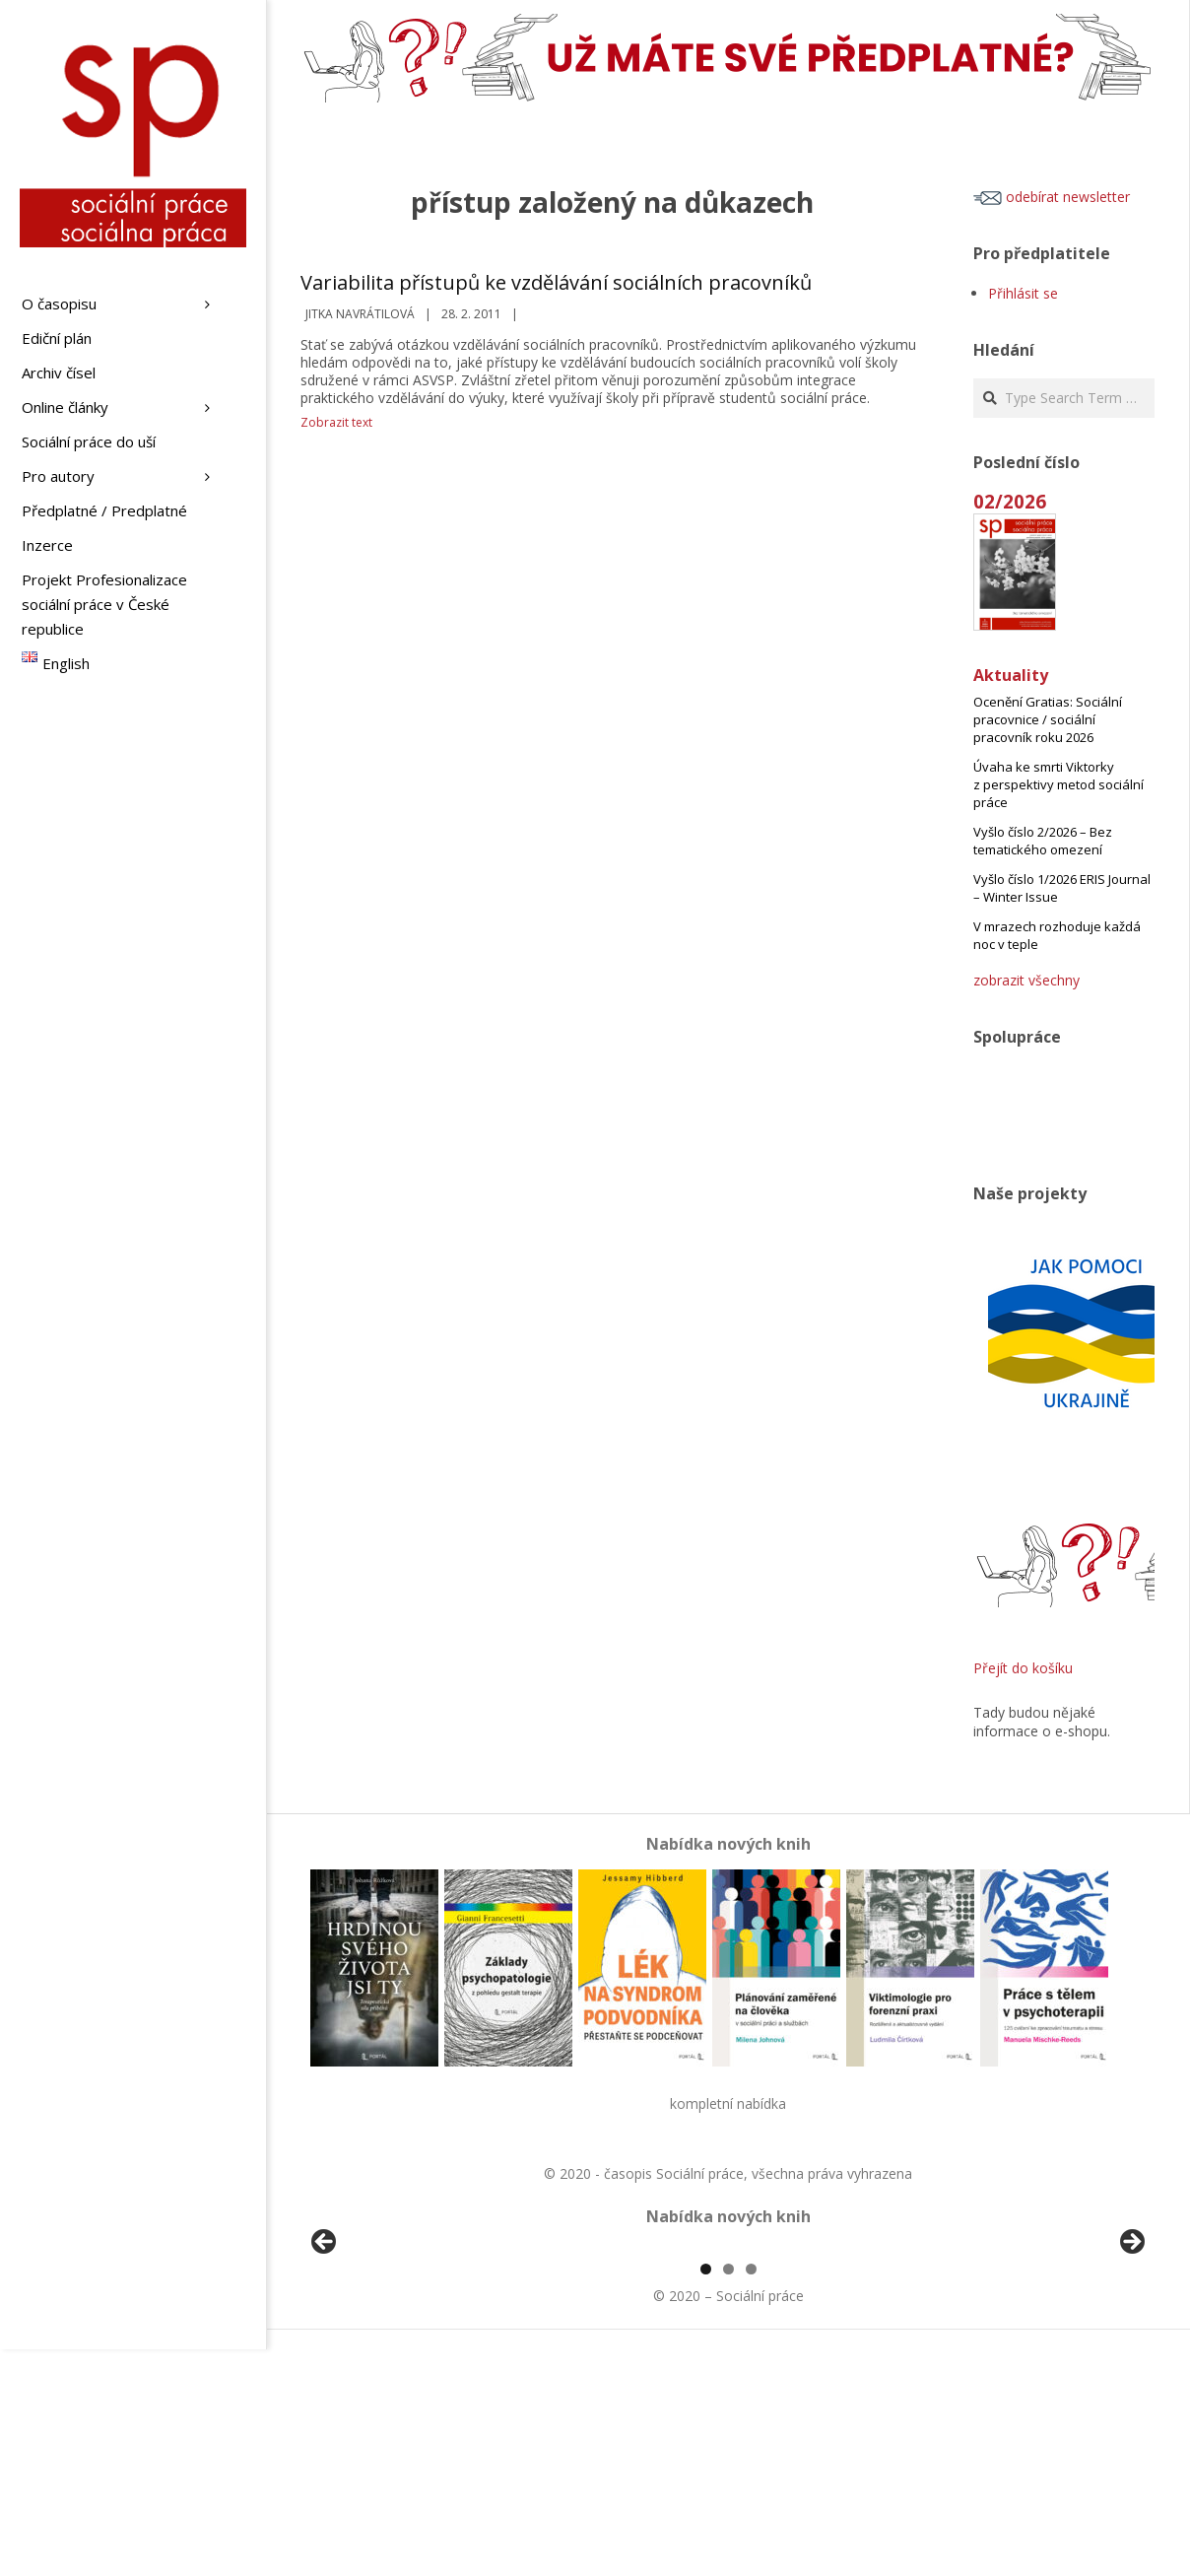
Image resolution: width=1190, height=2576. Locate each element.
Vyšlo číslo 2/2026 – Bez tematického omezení (1042, 840)
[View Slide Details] (379, 2361)
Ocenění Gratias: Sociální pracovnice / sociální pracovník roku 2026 (1047, 719)
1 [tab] (705, 2495)
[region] (728, 2361)
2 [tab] (728, 2495)
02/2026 (1009, 501)
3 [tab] (751, 2495)
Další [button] (1131, 2356)
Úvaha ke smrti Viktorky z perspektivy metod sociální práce (1058, 784)
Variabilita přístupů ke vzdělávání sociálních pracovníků (556, 282)
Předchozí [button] (325, 2356)
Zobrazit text (336, 422)
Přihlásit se (1023, 293)
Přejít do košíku (1023, 1668)
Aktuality (1010, 675)
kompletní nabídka (728, 2103)
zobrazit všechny (1026, 980)
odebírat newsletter (1051, 196)
